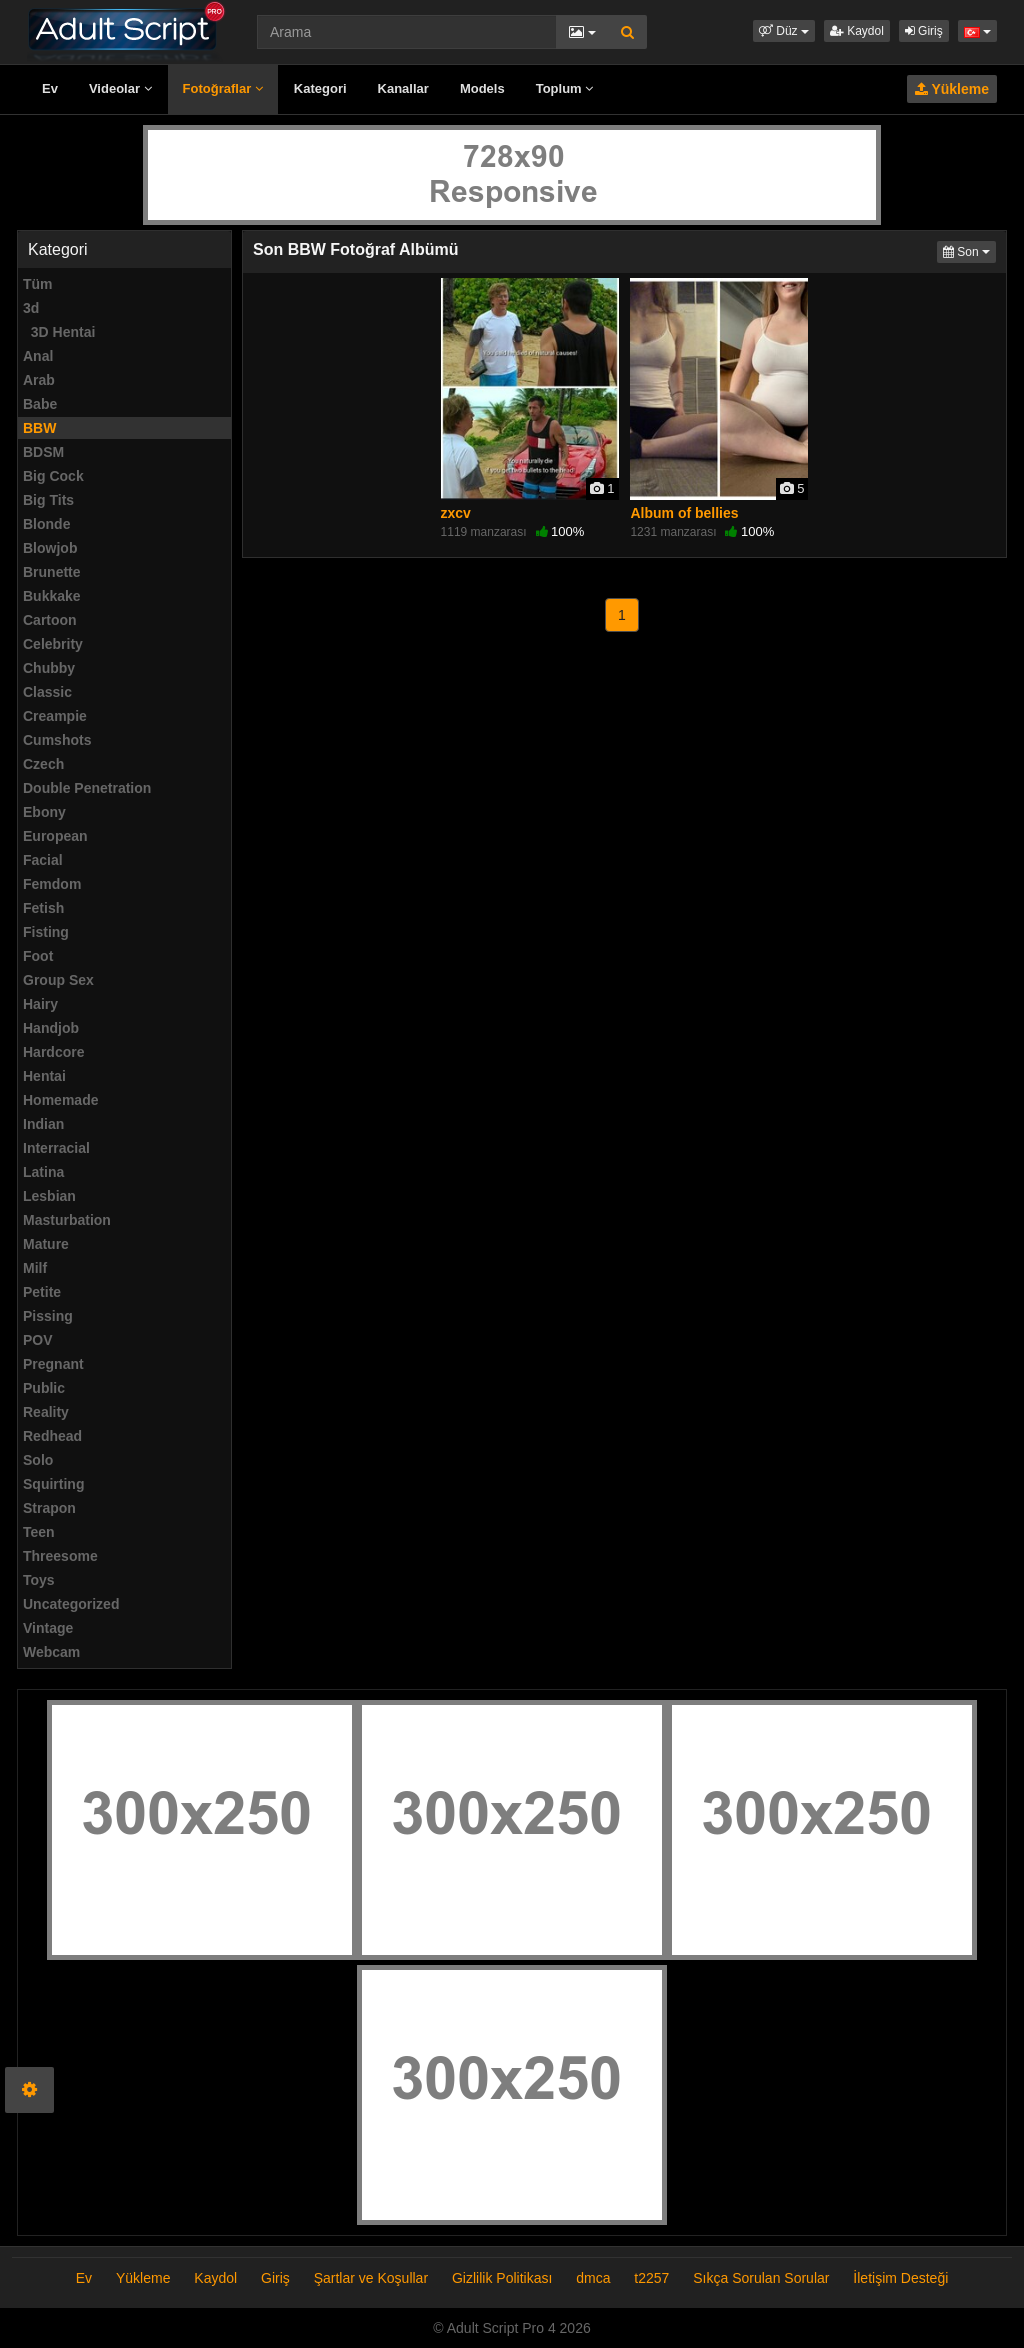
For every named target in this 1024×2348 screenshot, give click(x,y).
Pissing (48, 1316)
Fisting (46, 932)
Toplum (565, 88)
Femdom (52, 884)
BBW (39, 428)
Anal (38, 356)
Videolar (120, 88)
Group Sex (58, 980)
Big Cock (53, 476)
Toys (39, 1580)
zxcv (456, 513)
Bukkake (52, 596)
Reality (46, 1412)
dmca (593, 2278)
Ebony (44, 812)
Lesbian (49, 1196)
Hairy (40, 1004)
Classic (47, 692)
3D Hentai (59, 332)
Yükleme (952, 89)
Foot (38, 956)
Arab (39, 380)
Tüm (38, 284)
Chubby (49, 668)
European (55, 836)
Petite (42, 1292)
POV (38, 1340)
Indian (43, 1124)
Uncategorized (71, 1604)
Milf (35, 1268)
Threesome (60, 1556)
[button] (784, 31)
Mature (46, 1244)
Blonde (46, 524)
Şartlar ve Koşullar (371, 2278)
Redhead (52, 1436)
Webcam (51, 1652)
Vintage (48, 1628)
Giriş (924, 31)
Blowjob (50, 548)
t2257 (651, 2278)
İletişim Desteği (900, 2278)
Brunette (52, 572)
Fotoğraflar (223, 88)
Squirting (53, 1484)
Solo (38, 1460)
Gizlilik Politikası (502, 2278)
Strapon (49, 1508)
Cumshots (57, 740)
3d (31, 308)
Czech (43, 764)
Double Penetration (87, 788)
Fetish (43, 908)
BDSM (43, 452)
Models (482, 88)
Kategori (320, 88)
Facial (43, 860)
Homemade (60, 1100)
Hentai (44, 1076)
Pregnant (53, 1364)
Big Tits (48, 500)
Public (44, 1388)
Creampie (55, 716)
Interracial (56, 1148)
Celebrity (53, 644)
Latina (43, 1172)
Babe (40, 404)
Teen (39, 1532)
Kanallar (403, 88)
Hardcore (53, 1052)
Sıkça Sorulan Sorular (763, 2278)
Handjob (51, 1028)
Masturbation (67, 1220)
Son (969, 250)
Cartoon (50, 620)
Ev (50, 88)
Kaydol (857, 31)
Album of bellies (684, 513)
